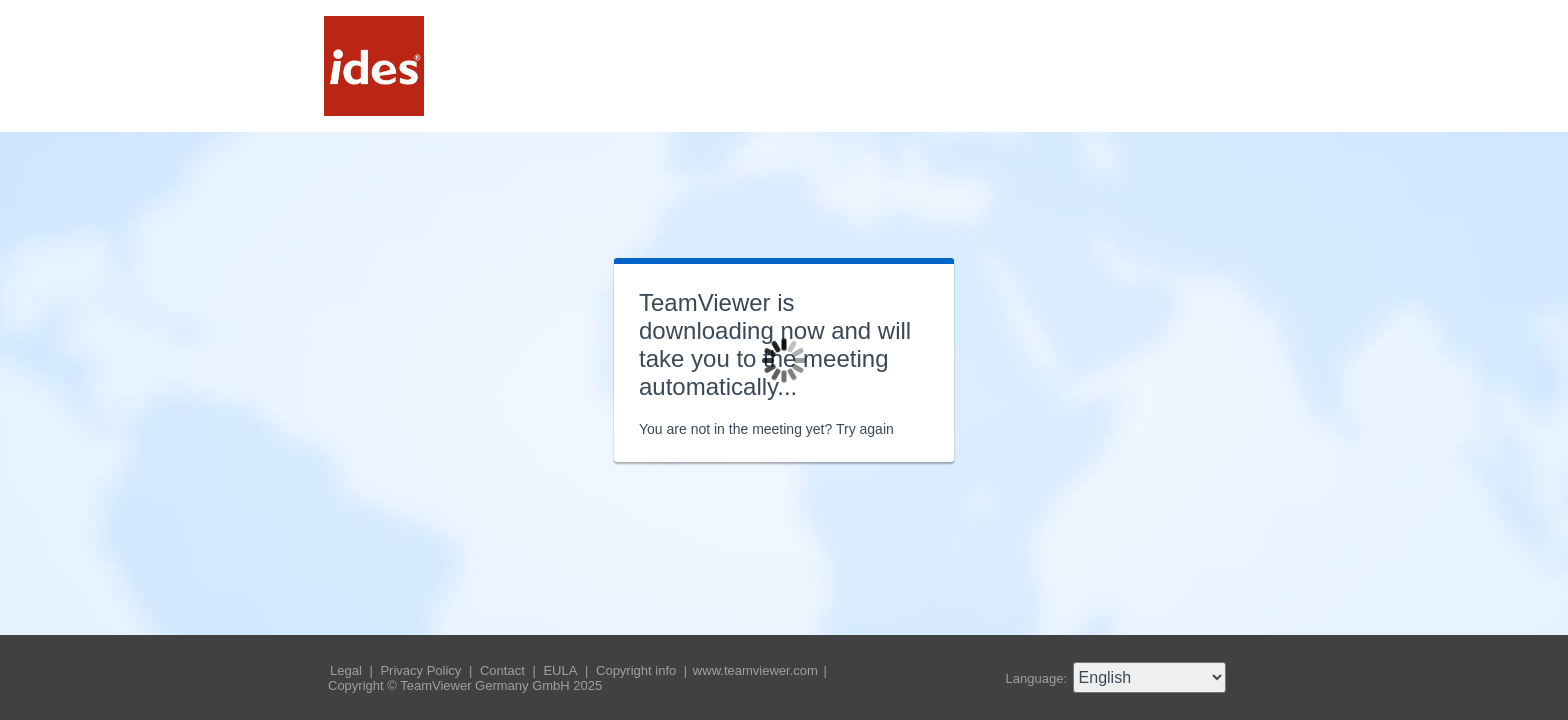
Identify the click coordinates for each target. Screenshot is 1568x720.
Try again (865, 429)
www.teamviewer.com (757, 670)
